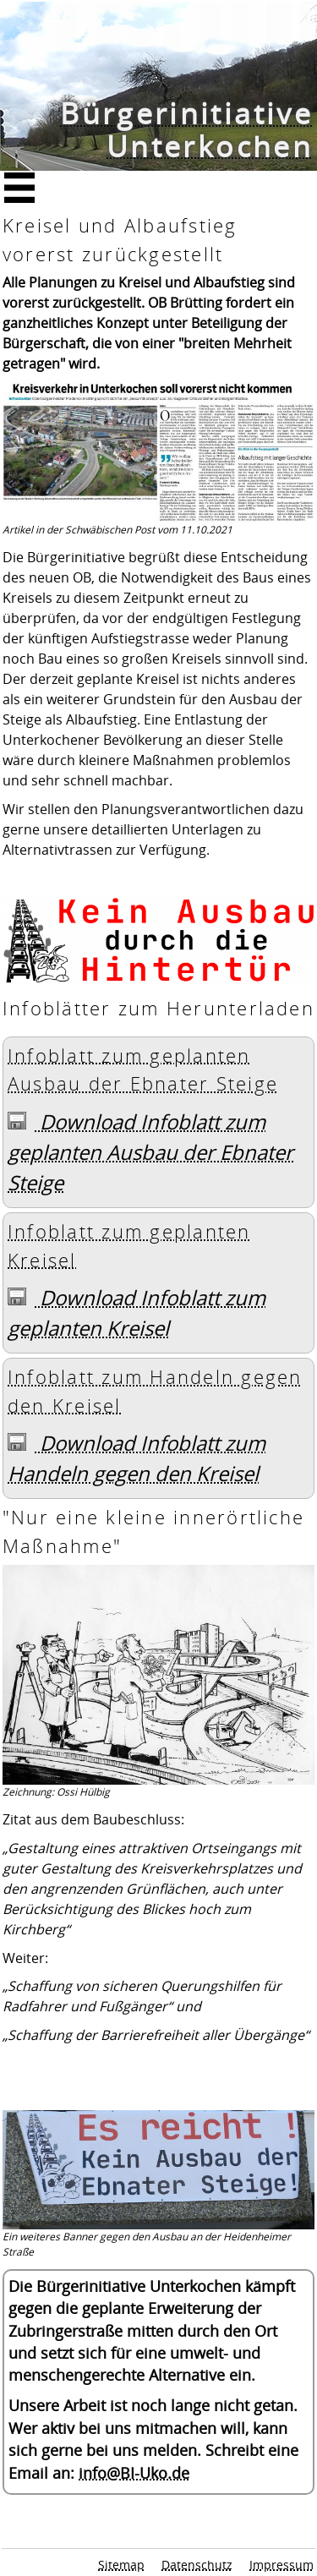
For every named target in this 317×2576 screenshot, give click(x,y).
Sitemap (121, 2565)
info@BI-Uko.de (134, 2473)
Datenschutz (196, 2565)
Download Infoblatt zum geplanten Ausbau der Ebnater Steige (150, 1152)
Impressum (281, 2565)
